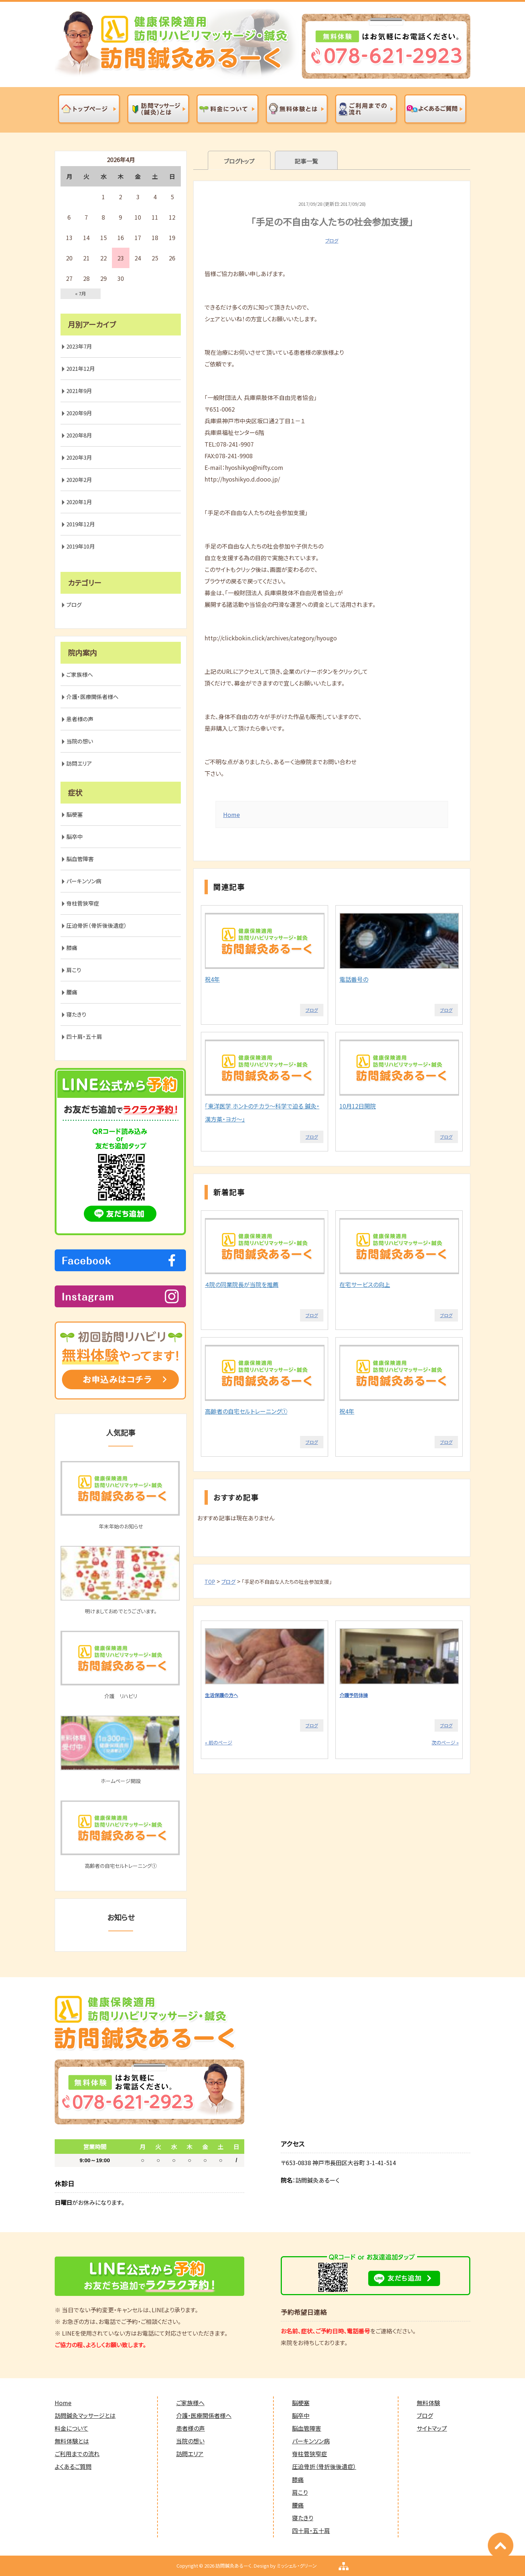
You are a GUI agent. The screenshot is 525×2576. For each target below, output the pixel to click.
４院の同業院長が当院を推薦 (242, 1284)
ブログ (331, 240)
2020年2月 (79, 479)
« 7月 (80, 293)
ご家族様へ (79, 674)
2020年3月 (79, 457)
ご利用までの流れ (77, 2453)
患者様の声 (79, 719)
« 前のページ (218, 1742)
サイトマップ (432, 2428)
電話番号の (353, 979)
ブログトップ (239, 161)
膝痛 (71, 947)
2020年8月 (79, 435)
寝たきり (76, 1014)
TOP (210, 1581)
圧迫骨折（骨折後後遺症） (96, 925)
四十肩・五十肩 (84, 1036)
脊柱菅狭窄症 (82, 903)
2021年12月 (80, 368)
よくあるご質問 (73, 2466)
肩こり (73, 970)
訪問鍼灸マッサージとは (85, 2415)
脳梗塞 (74, 814)
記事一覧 (306, 161)
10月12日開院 (357, 1106)
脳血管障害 (80, 859)
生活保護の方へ (221, 1695)
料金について (71, 2428)
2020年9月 (79, 413)
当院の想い (79, 741)
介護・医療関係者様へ (92, 696)
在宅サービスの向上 (364, 1284)
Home (231, 814)
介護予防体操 (353, 1695)
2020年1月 (79, 502)
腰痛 (71, 992)
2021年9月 (79, 390)
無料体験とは (72, 2440)
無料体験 (428, 2402)
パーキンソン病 (83, 881)
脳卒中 (74, 836)
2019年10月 (80, 546)
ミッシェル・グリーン (297, 2565)
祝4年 (212, 979)
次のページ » (445, 1742)
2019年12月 (80, 524)
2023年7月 (79, 346)
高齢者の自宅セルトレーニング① (246, 1411)
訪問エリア (79, 763)
